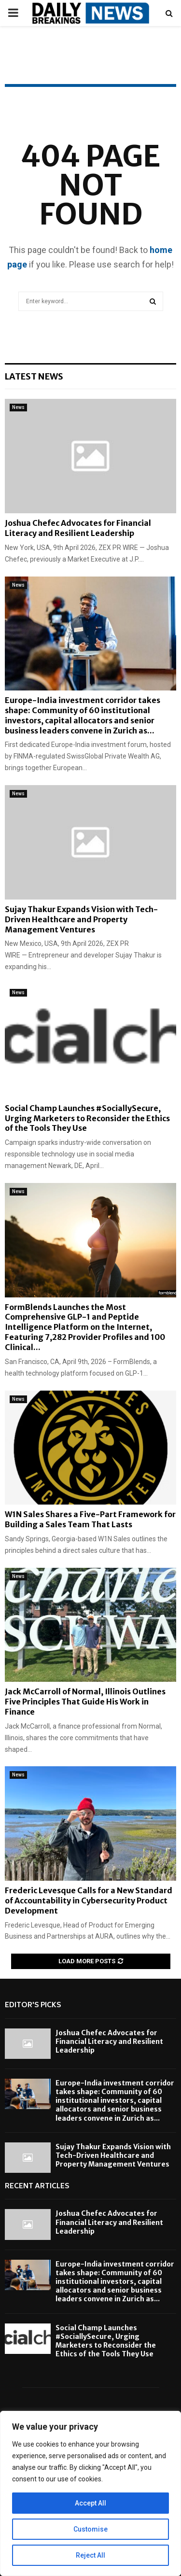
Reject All (90, 2555)
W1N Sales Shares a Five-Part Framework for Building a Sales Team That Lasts (90, 1519)
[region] (90, 2493)
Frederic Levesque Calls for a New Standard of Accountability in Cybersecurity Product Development (88, 1900)
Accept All (90, 2503)
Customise (90, 2529)
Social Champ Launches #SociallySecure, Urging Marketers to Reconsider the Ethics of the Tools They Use (87, 1118)
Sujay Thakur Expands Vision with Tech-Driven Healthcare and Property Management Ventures (81, 919)
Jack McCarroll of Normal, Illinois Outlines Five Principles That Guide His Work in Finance (85, 1702)
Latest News (34, 376)
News (18, 407)
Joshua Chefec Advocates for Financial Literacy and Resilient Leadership (78, 528)
